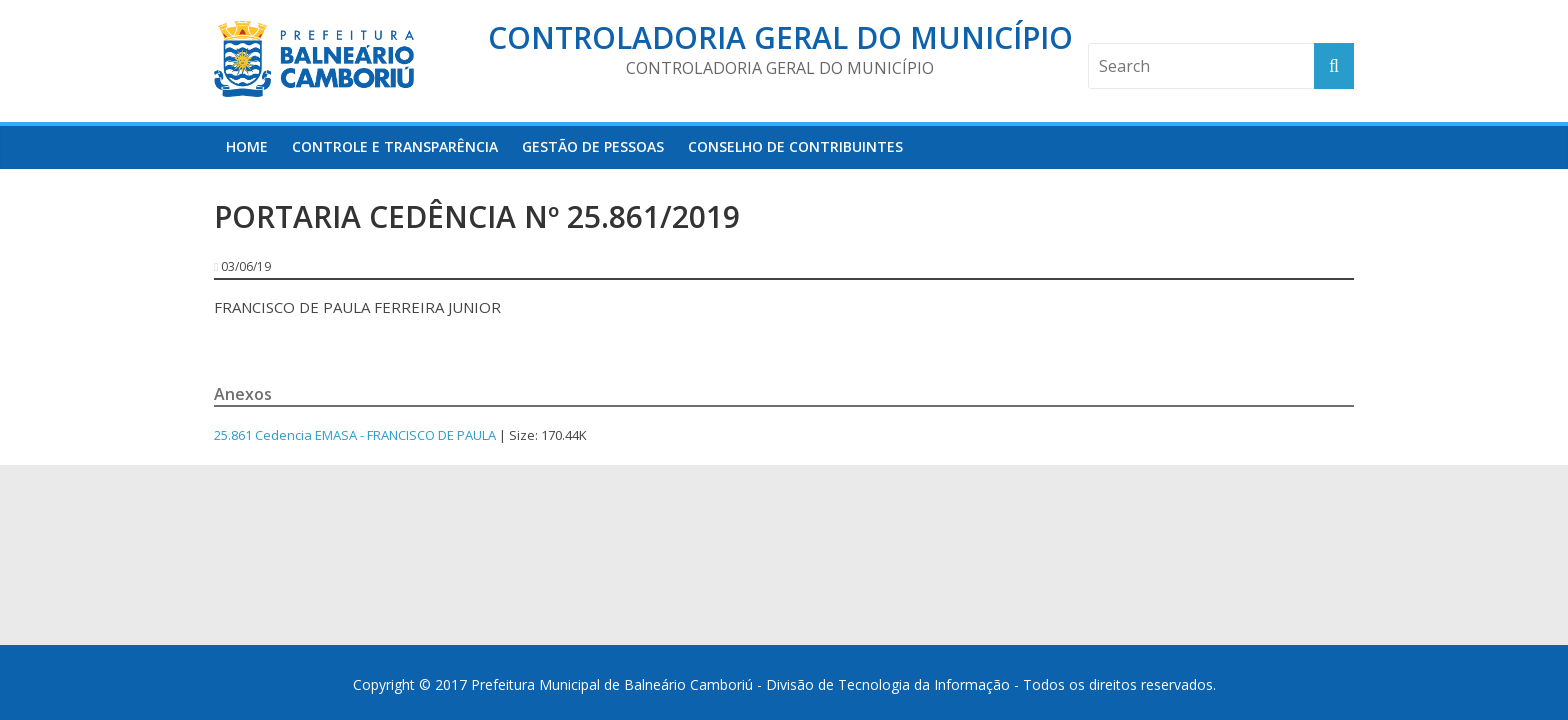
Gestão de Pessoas (593, 146)
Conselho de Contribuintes (795, 146)
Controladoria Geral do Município (780, 37)
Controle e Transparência (395, 146)
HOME (247, 146)
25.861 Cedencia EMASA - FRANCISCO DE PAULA (355, 435)
